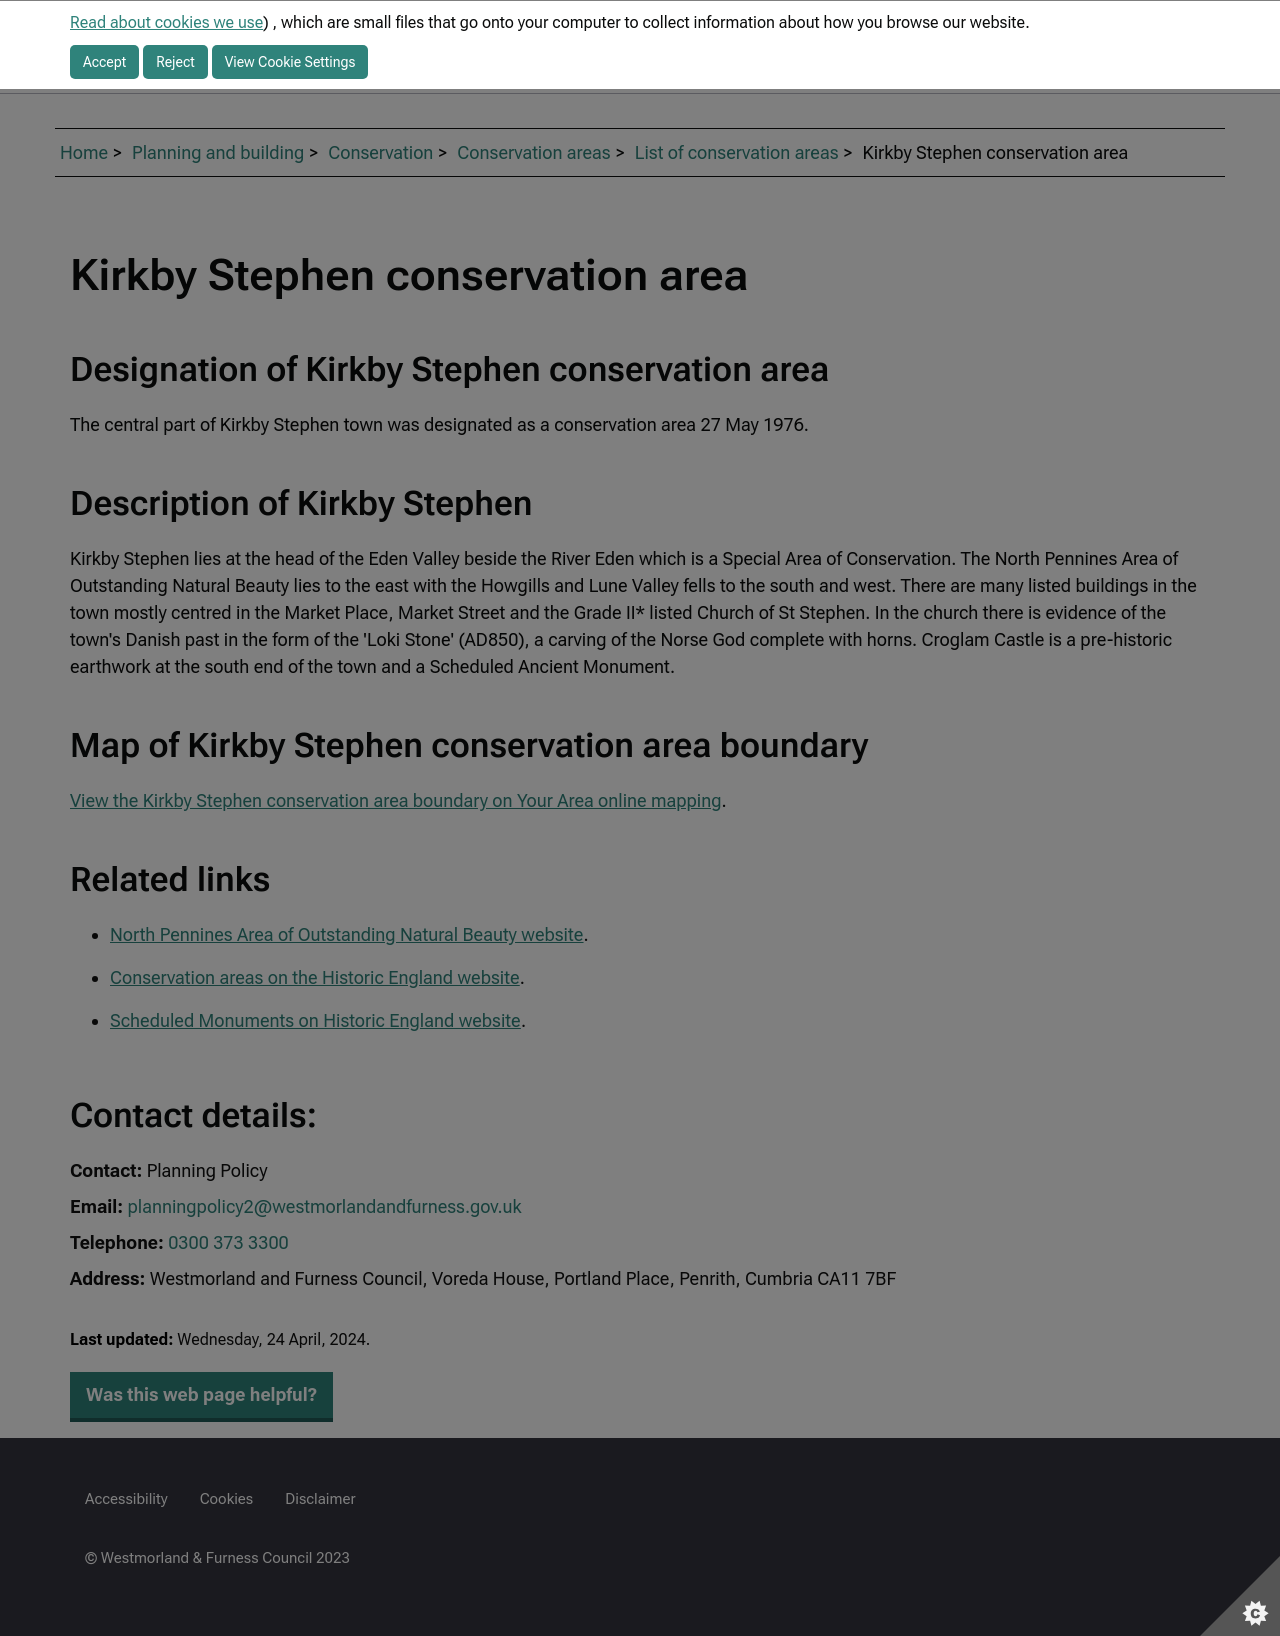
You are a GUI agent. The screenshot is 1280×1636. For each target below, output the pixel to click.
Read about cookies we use (166, 22)
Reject (175, 62)
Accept (104, 62)
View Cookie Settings (290, 62)
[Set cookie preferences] (1240, 1596)
